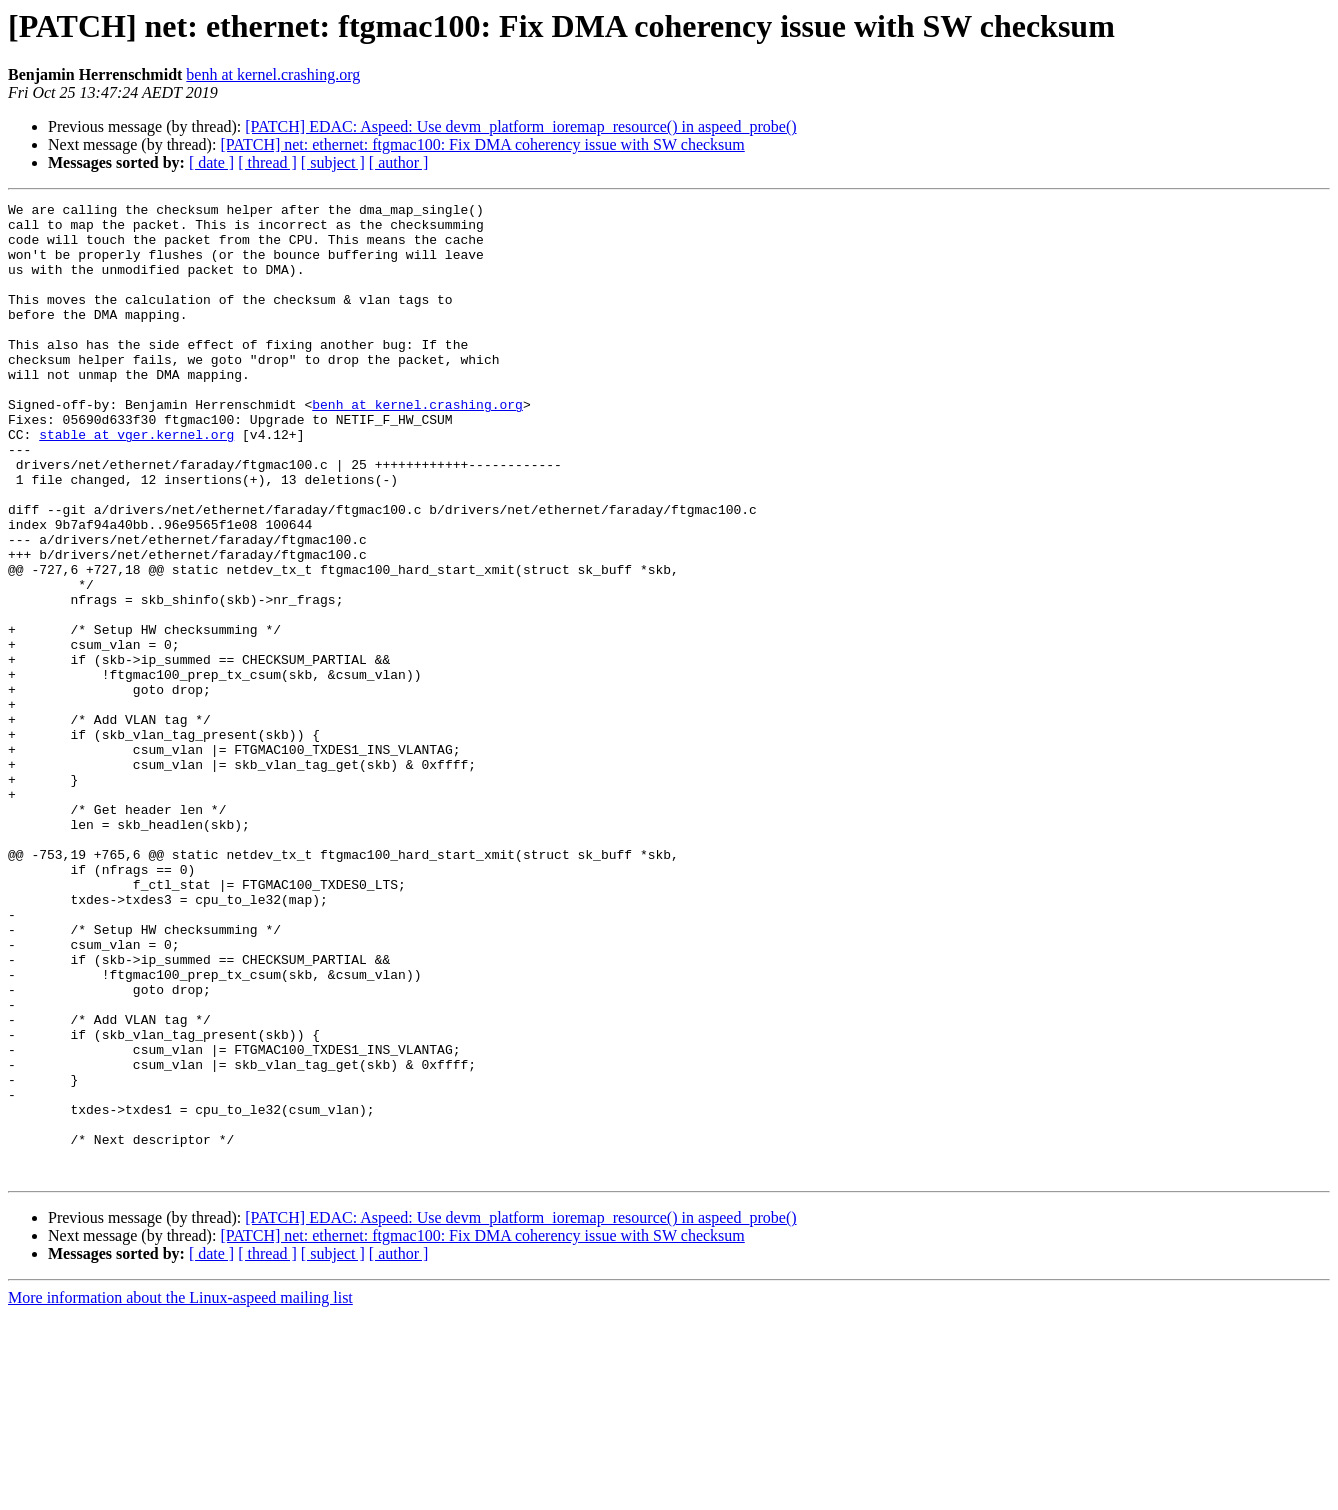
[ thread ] (267, 162)
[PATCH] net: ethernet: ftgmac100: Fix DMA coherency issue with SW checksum (482, 144)
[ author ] (399, 162)
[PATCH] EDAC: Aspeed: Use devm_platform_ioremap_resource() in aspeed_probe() (520, 126)
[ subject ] (333, 162)
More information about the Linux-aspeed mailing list (180, 1492)
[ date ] (211, 162)
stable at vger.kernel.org (136, 482)
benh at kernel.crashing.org (273, 74)
